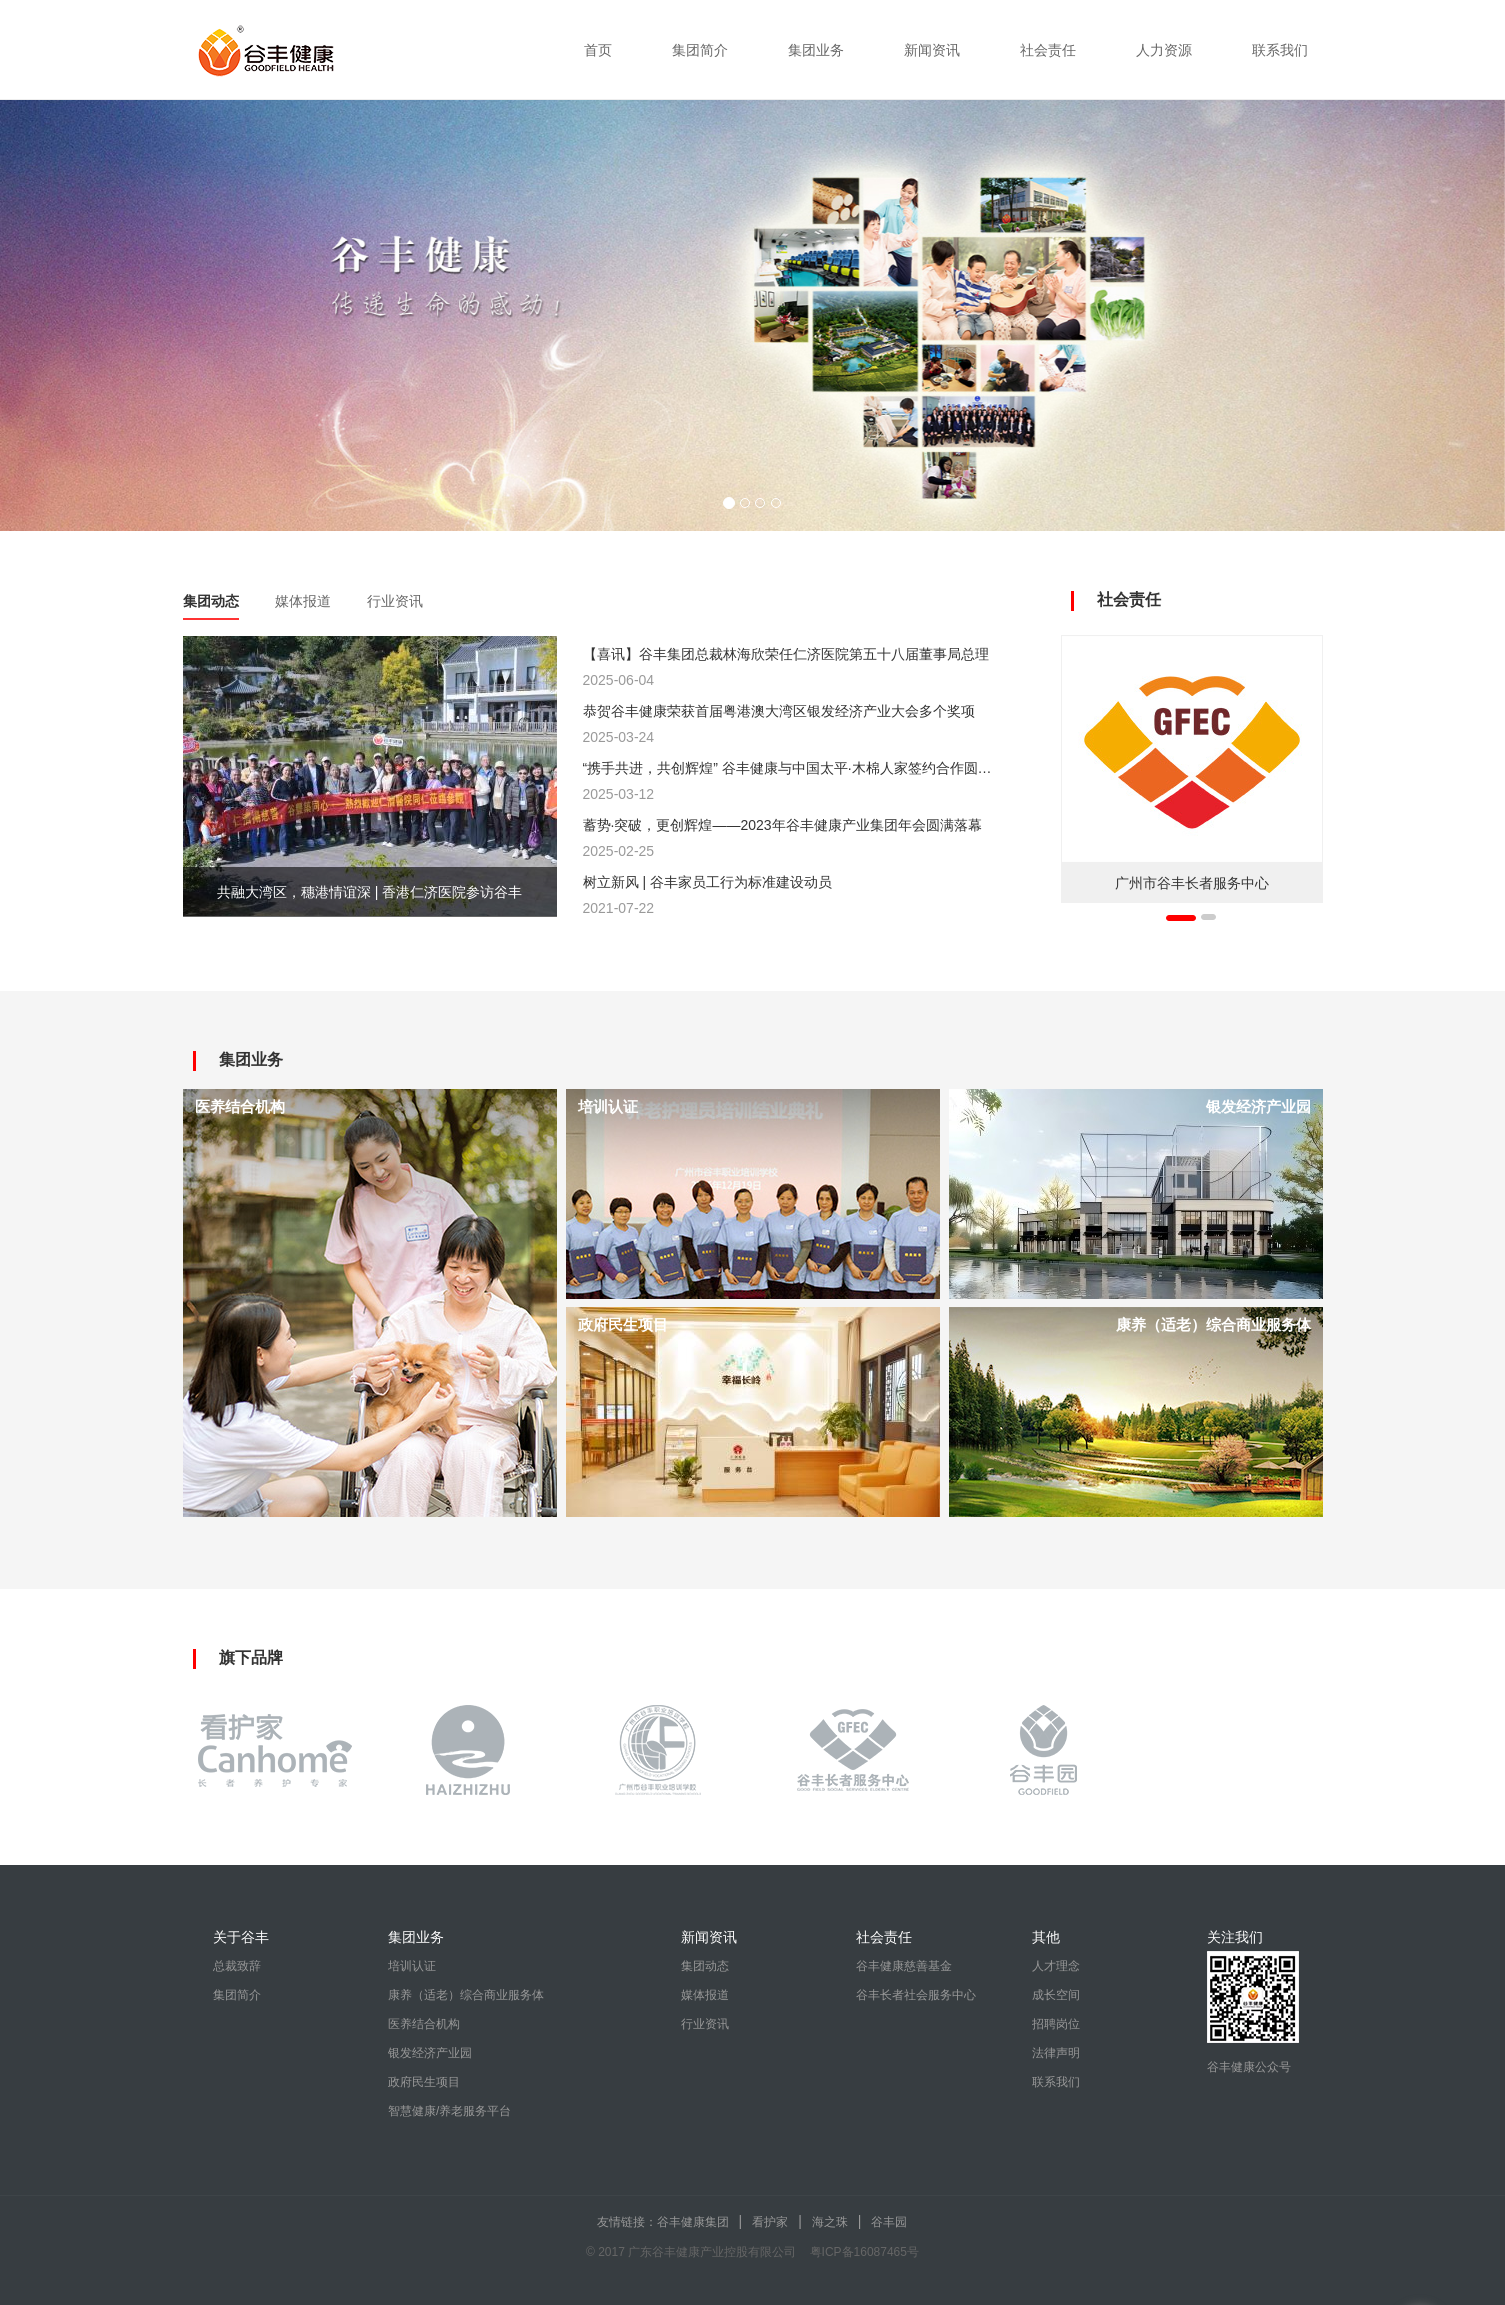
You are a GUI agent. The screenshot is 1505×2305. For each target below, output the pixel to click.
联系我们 (1280, 50)
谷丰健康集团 (693, 2222)
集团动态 (211, 601)
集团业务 (816, 50)
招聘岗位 (1056, 2024)
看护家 (770, 2222)
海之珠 (830, 2222)
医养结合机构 (424, 2024)
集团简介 (700, 50)
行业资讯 (395, 601)
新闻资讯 (932, 50)
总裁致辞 (237, 1966)
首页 (598, 50)
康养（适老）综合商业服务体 (466, 1995)
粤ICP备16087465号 (864, 2252)
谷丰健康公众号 (1249, 2067)
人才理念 (1056, 1966)
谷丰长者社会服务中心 (916, 1995)
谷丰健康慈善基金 (904, 1966)
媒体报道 (303, 601)
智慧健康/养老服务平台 (449, 2111)
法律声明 (1056, 2053)
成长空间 (1056, 1995)
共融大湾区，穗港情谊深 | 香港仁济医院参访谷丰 (369, 892)
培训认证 (412, 1966)
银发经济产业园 (430, 2053)
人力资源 (1164, 50)
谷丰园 (889, 2222)
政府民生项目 (424, 2082)
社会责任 (1048, 50)
